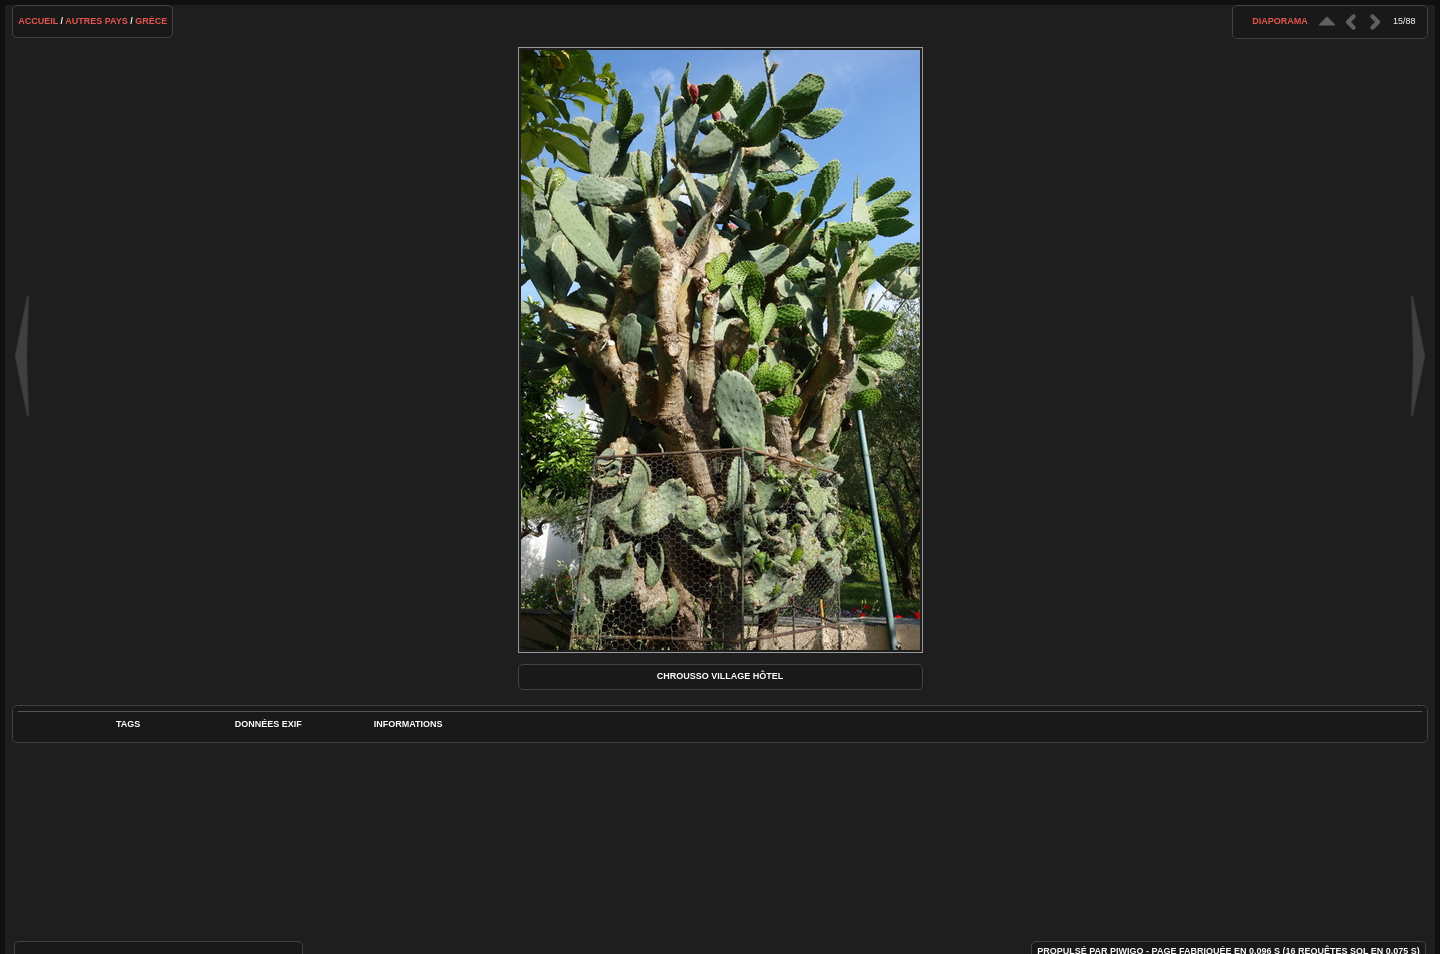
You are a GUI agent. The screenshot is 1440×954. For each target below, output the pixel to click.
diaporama (1280, 21)
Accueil (38, 21)
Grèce (151, 21)
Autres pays (96, 21)
